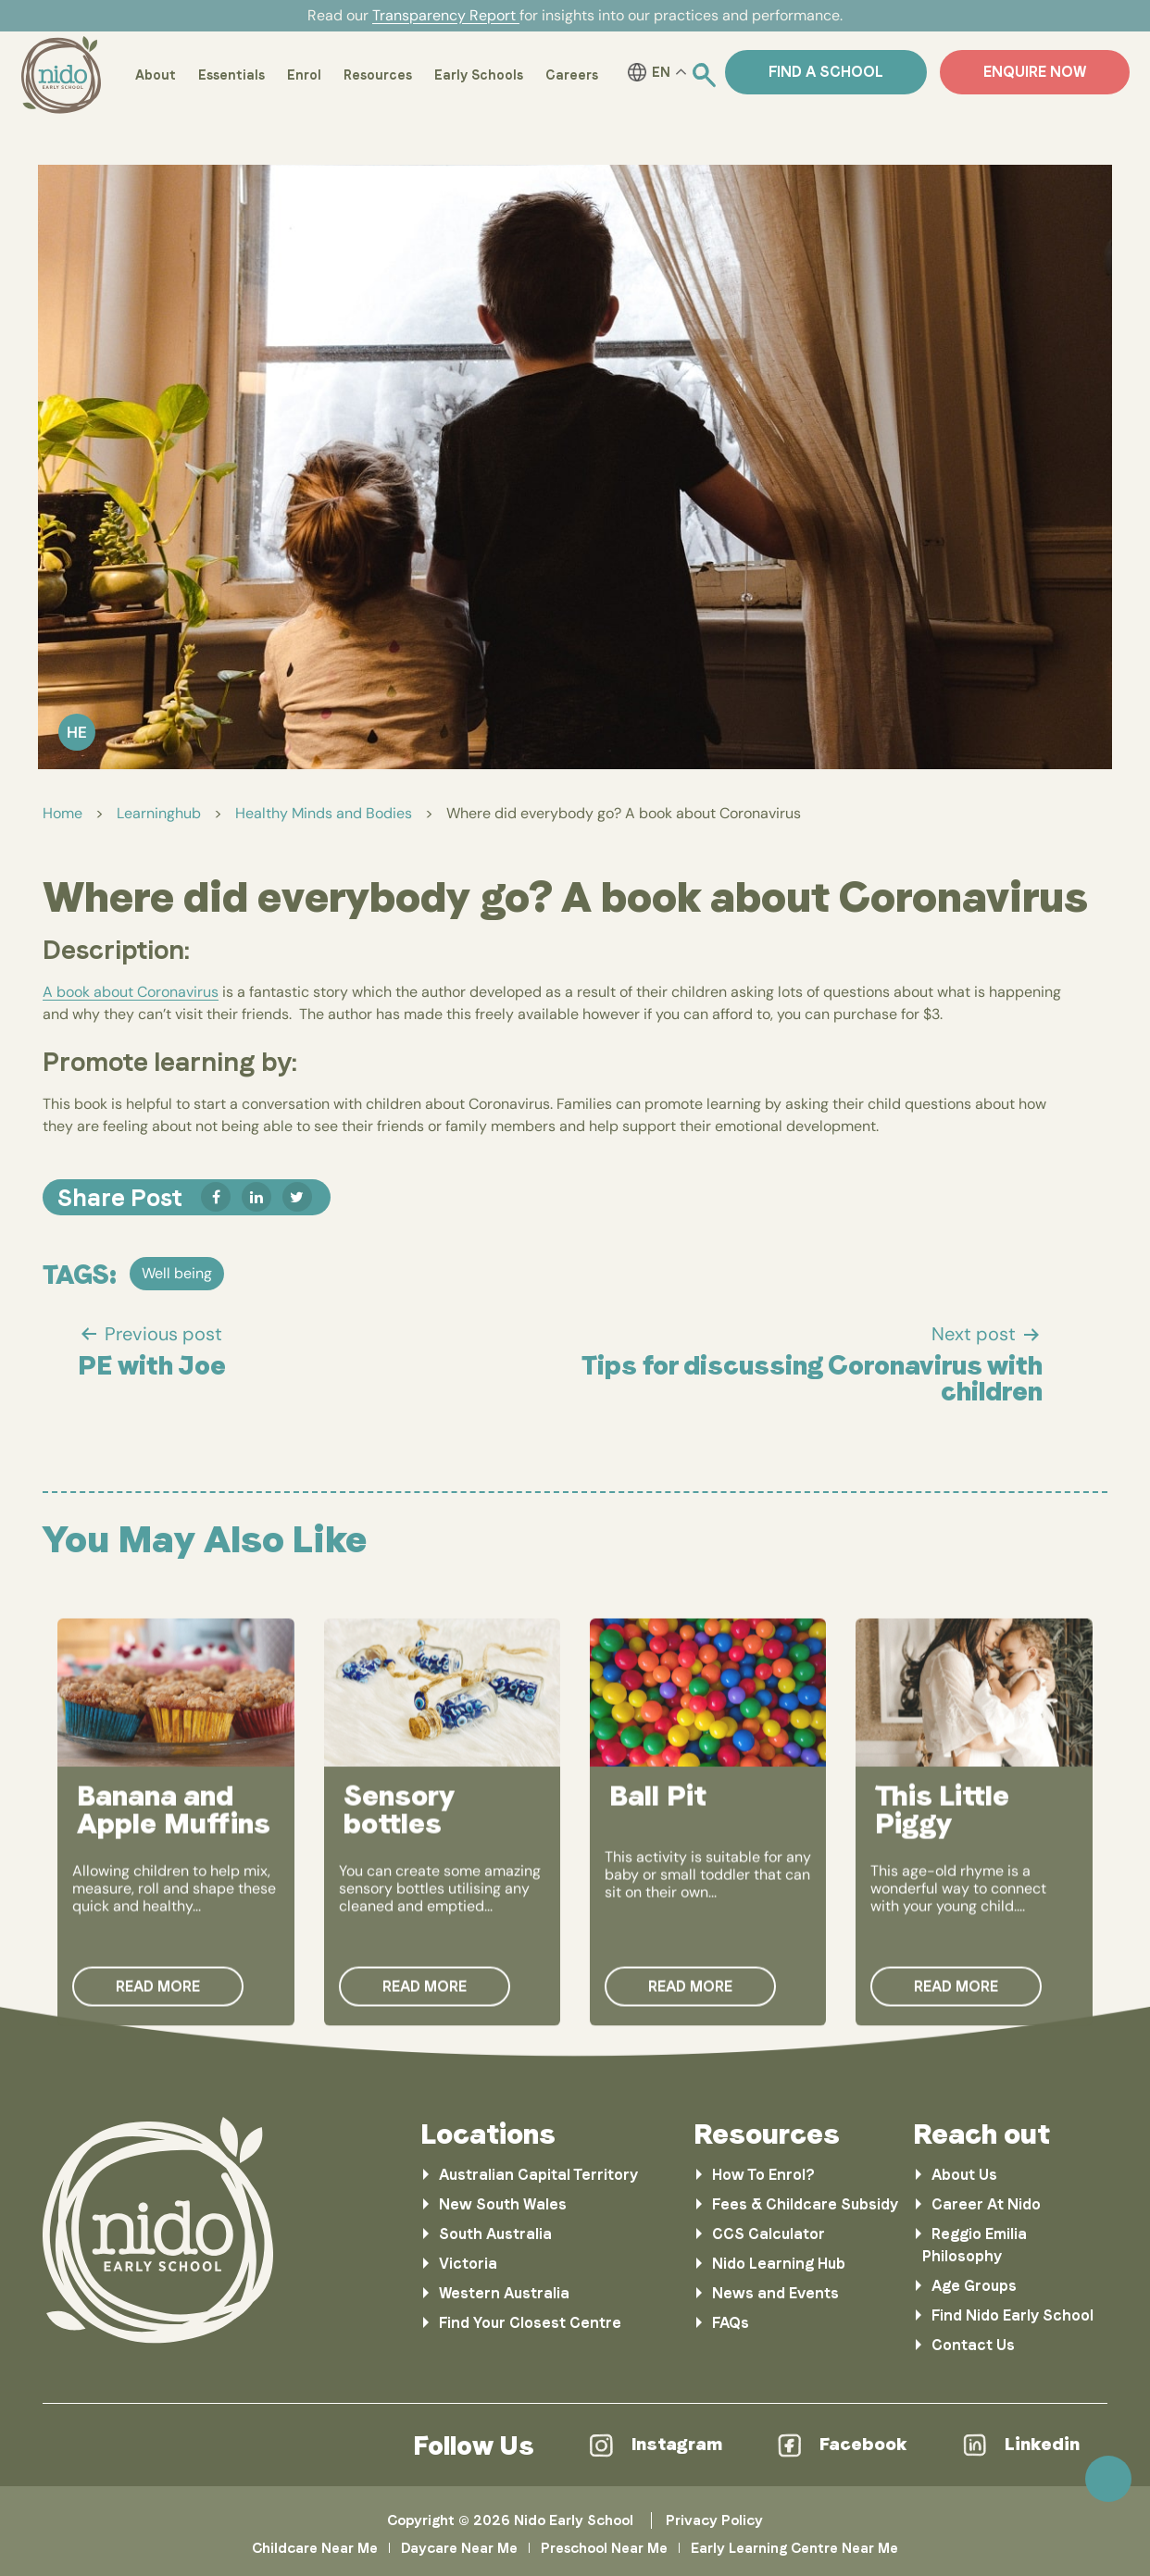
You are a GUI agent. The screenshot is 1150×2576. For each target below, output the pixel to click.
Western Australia (504, 2293)
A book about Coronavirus (131, 992)
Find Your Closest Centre (530, 2323)
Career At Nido (986, 2204)
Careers (571, 75)
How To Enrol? (763, 2175)
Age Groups (974, 2286)
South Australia (495, 2234)
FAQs (730, 2323)
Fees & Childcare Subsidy (805, 2204)
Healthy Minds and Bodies (323, 813)
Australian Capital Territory (538, 2175)
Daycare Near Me (459, 2548)
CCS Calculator (768, 2234)
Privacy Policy (714, 2520)
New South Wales (503, 2204)
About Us (964, 2175)
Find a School (826, 72)
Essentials (231, 75)
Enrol (304, 75)
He (77, 732)
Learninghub (159, 813)
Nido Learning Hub (778, 2263)
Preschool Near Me (604, 2548)
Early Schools (478, 75)
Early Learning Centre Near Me (794, 2548)
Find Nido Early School (1012, 2315)
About (155, 75)
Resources (378, 75)
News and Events (775, 2293)
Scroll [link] (1108, 2479)
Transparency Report (445, 15)
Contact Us (973, 2345)
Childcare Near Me (315, 2548)
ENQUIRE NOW (1034, 72)
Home (62, 813)
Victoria (468, 2263)
